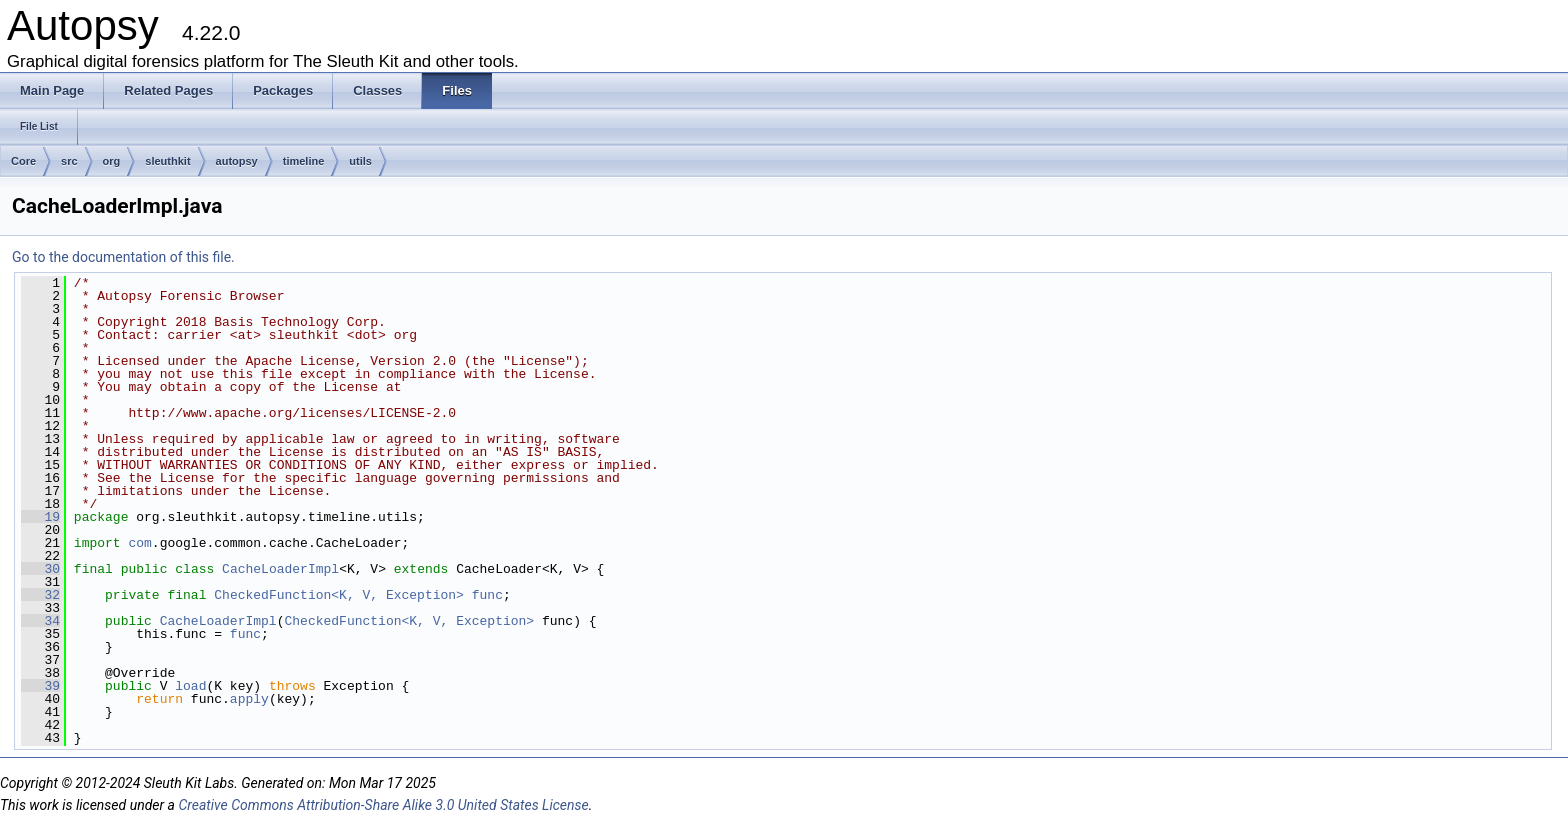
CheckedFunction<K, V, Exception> (339, 595)
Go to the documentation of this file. (123, 257)
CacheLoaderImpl (280, 569)
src (69, 161)
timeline (304, 161)
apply (249, 699)
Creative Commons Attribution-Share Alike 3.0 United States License (383, 805)
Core (23, 161)
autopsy (237, 161)
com (139, 543)
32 (40, 595)
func (487, 595)
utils (360, 161)
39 (40, 686)
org (112, 161)
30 (40, 569)
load (190, 686)
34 (40, 621)
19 (40, 517)
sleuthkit (167, 161)
